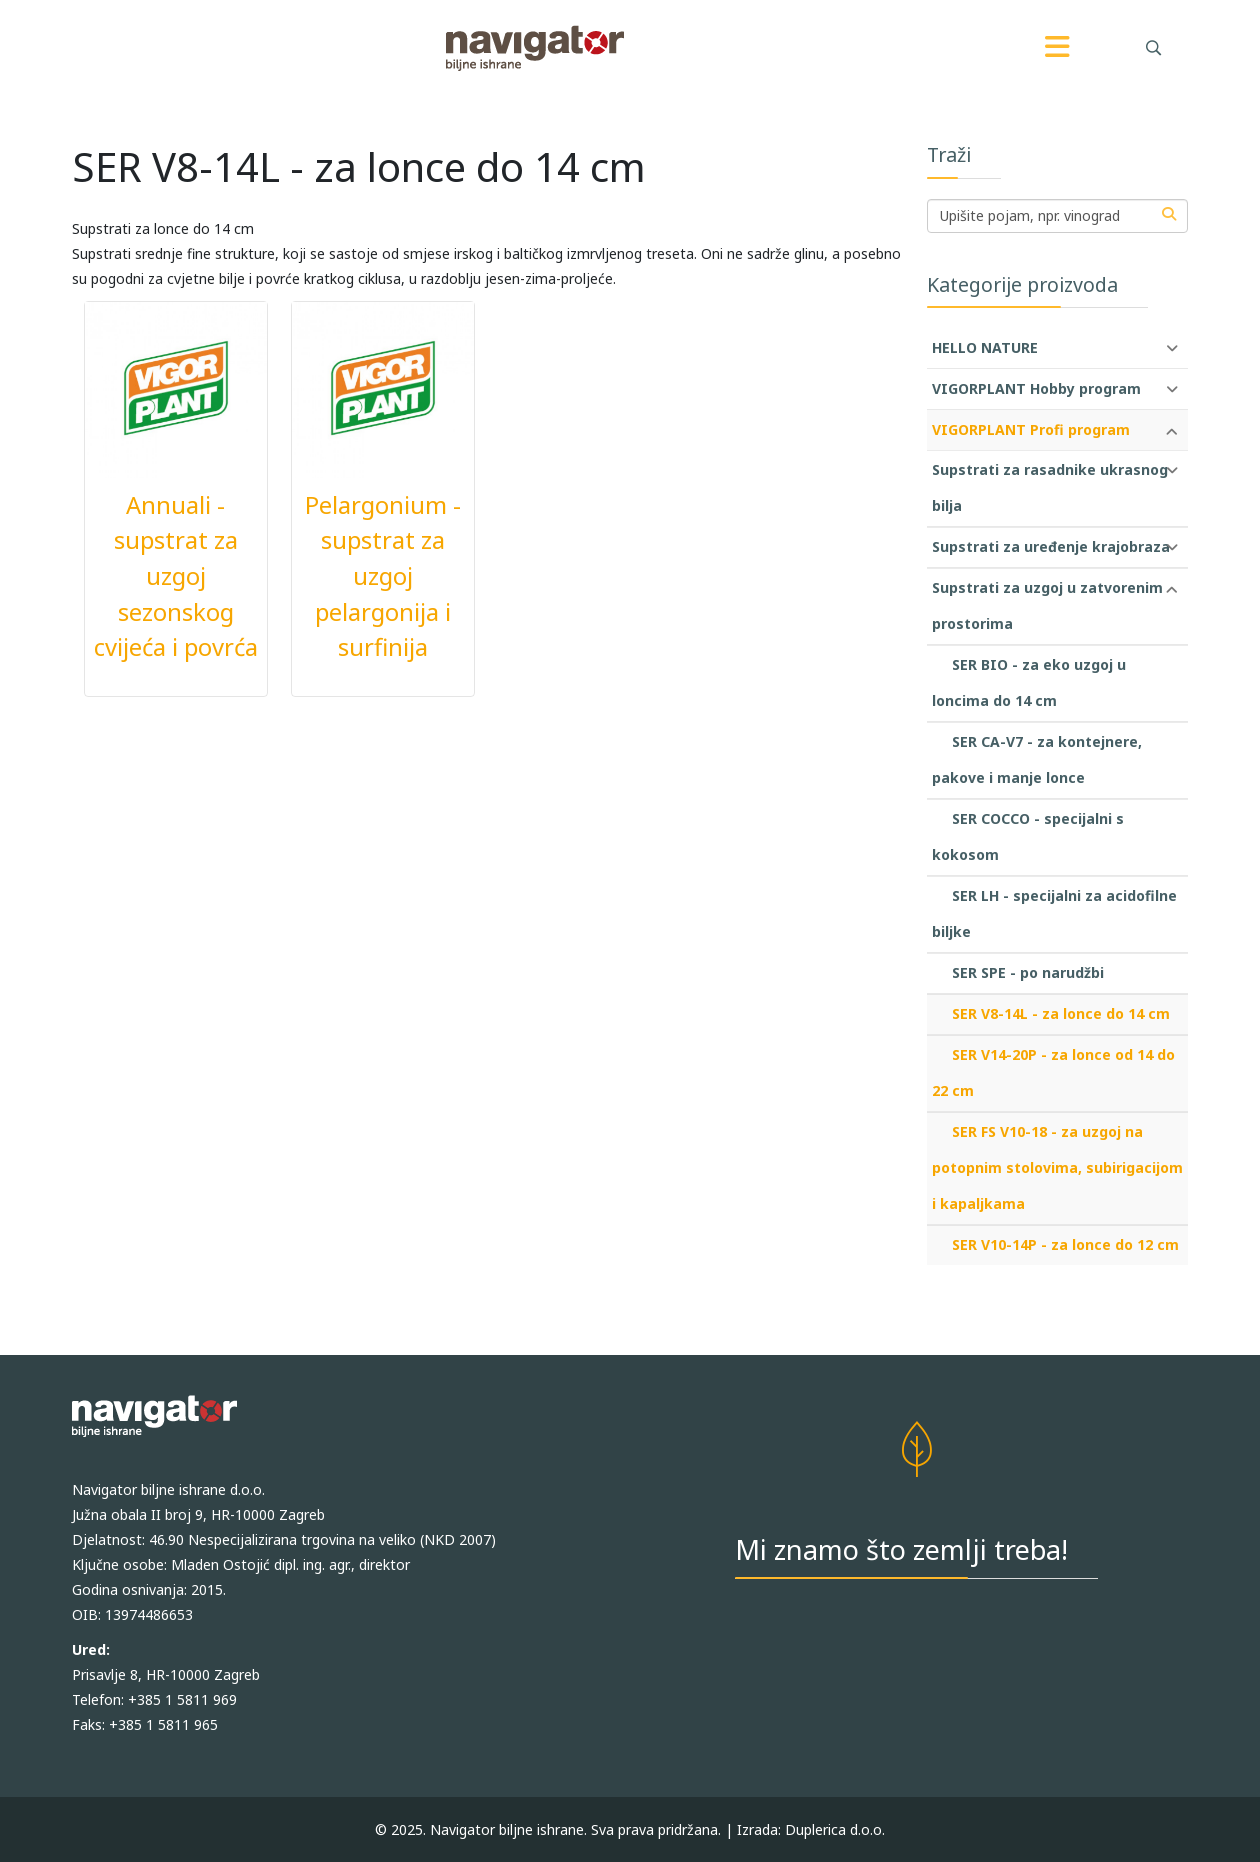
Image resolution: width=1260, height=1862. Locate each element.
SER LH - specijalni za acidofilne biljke (1054, 913)
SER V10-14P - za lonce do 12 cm (1065, 1244)
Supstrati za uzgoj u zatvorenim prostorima (1047, 605)
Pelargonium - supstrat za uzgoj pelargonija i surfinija (383, 576)
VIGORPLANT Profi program (1031, 429)
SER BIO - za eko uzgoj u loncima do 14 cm (1029, 682)
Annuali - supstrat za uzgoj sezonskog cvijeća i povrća (176, 576)
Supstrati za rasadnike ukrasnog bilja (1050, 487)
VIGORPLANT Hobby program (1036, 388)
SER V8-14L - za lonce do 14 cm (1061, 1013)
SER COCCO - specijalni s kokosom (1028, 836)
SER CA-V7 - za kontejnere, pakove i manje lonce (1037, 759)
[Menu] (1058, 48)
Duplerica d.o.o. (835, 1829)
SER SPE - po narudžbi (1028, 972)
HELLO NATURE (985, 347)
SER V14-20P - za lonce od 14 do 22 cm (1053, 1072)
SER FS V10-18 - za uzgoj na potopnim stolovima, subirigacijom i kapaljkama (1057, 1167)
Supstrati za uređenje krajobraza (1051, 546)
